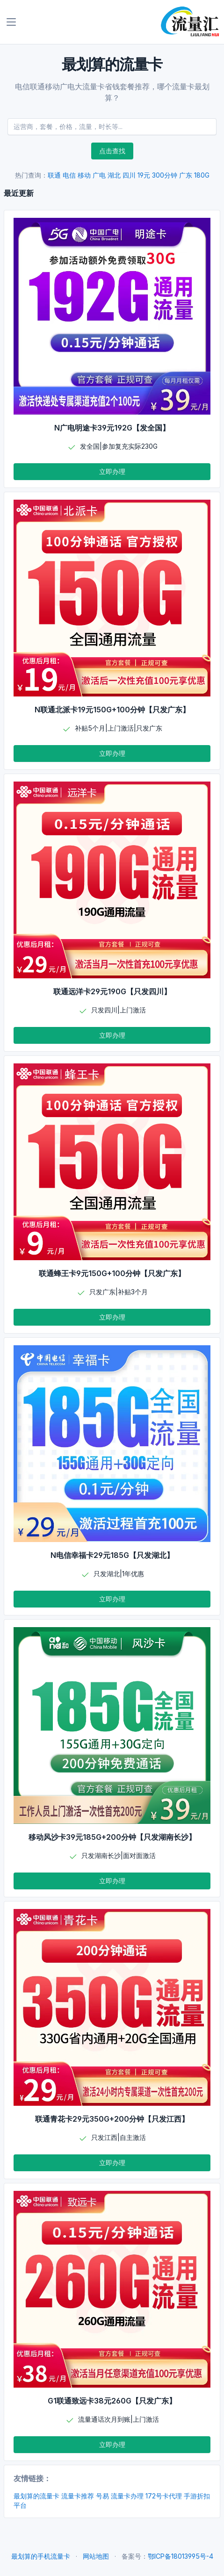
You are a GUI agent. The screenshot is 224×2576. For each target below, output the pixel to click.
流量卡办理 (127, 2496)
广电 (99, 175)
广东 (185, 175)
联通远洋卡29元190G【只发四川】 (112, 991)
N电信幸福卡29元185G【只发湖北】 (112, 1555)
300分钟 (164, 175)
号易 (102, 2496)
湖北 (114, 175)
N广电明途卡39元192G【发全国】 (112, 427)
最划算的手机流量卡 (40, 2556)
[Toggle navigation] (11, 21)
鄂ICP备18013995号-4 (180, 2556)
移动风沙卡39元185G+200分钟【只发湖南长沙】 (112, 1837)
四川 (129, 175)
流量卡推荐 (77, 2496)
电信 (69, 175)
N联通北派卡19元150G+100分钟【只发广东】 (112, 709)
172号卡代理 (163, 2496)
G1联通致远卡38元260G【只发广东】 (112, 2400)
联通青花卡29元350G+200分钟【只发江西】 (112, 2119)
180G (202, 175)
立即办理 (112, 471)
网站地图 (96, 2556)
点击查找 (112, 151)
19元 (143, 175)
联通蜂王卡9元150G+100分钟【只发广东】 (112, 1273)
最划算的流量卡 (36, 2496)
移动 (84, 175)
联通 (54, 175)
